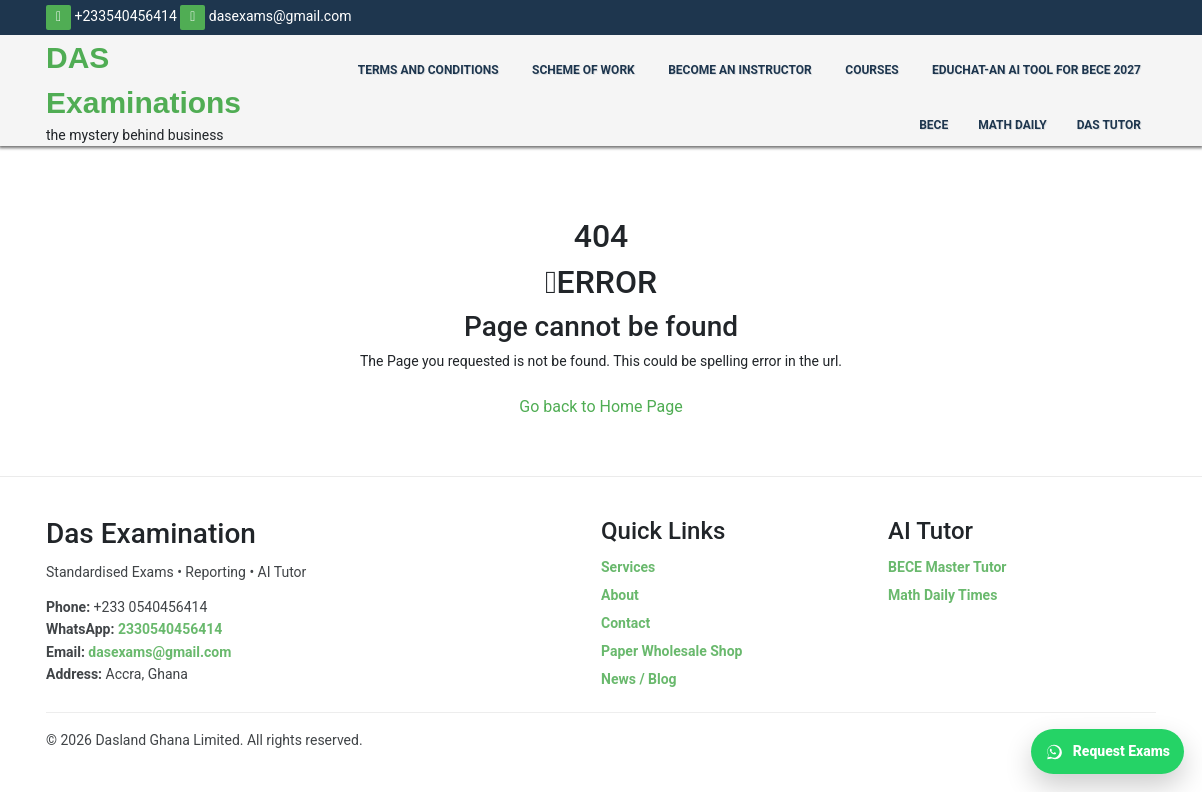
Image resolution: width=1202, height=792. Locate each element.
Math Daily (1012, 125)
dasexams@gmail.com (265, 16)
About (620, 595)
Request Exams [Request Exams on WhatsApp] (1107, 752)
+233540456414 (111, 16)
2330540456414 (170, 629)
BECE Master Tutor (947, 567)
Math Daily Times (942, 595)
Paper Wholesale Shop (671, 651)
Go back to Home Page (601, 406)
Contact (625, 623)
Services (628, 567)
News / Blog (639, 679)
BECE (933, 125)
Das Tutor (1109, 125)
